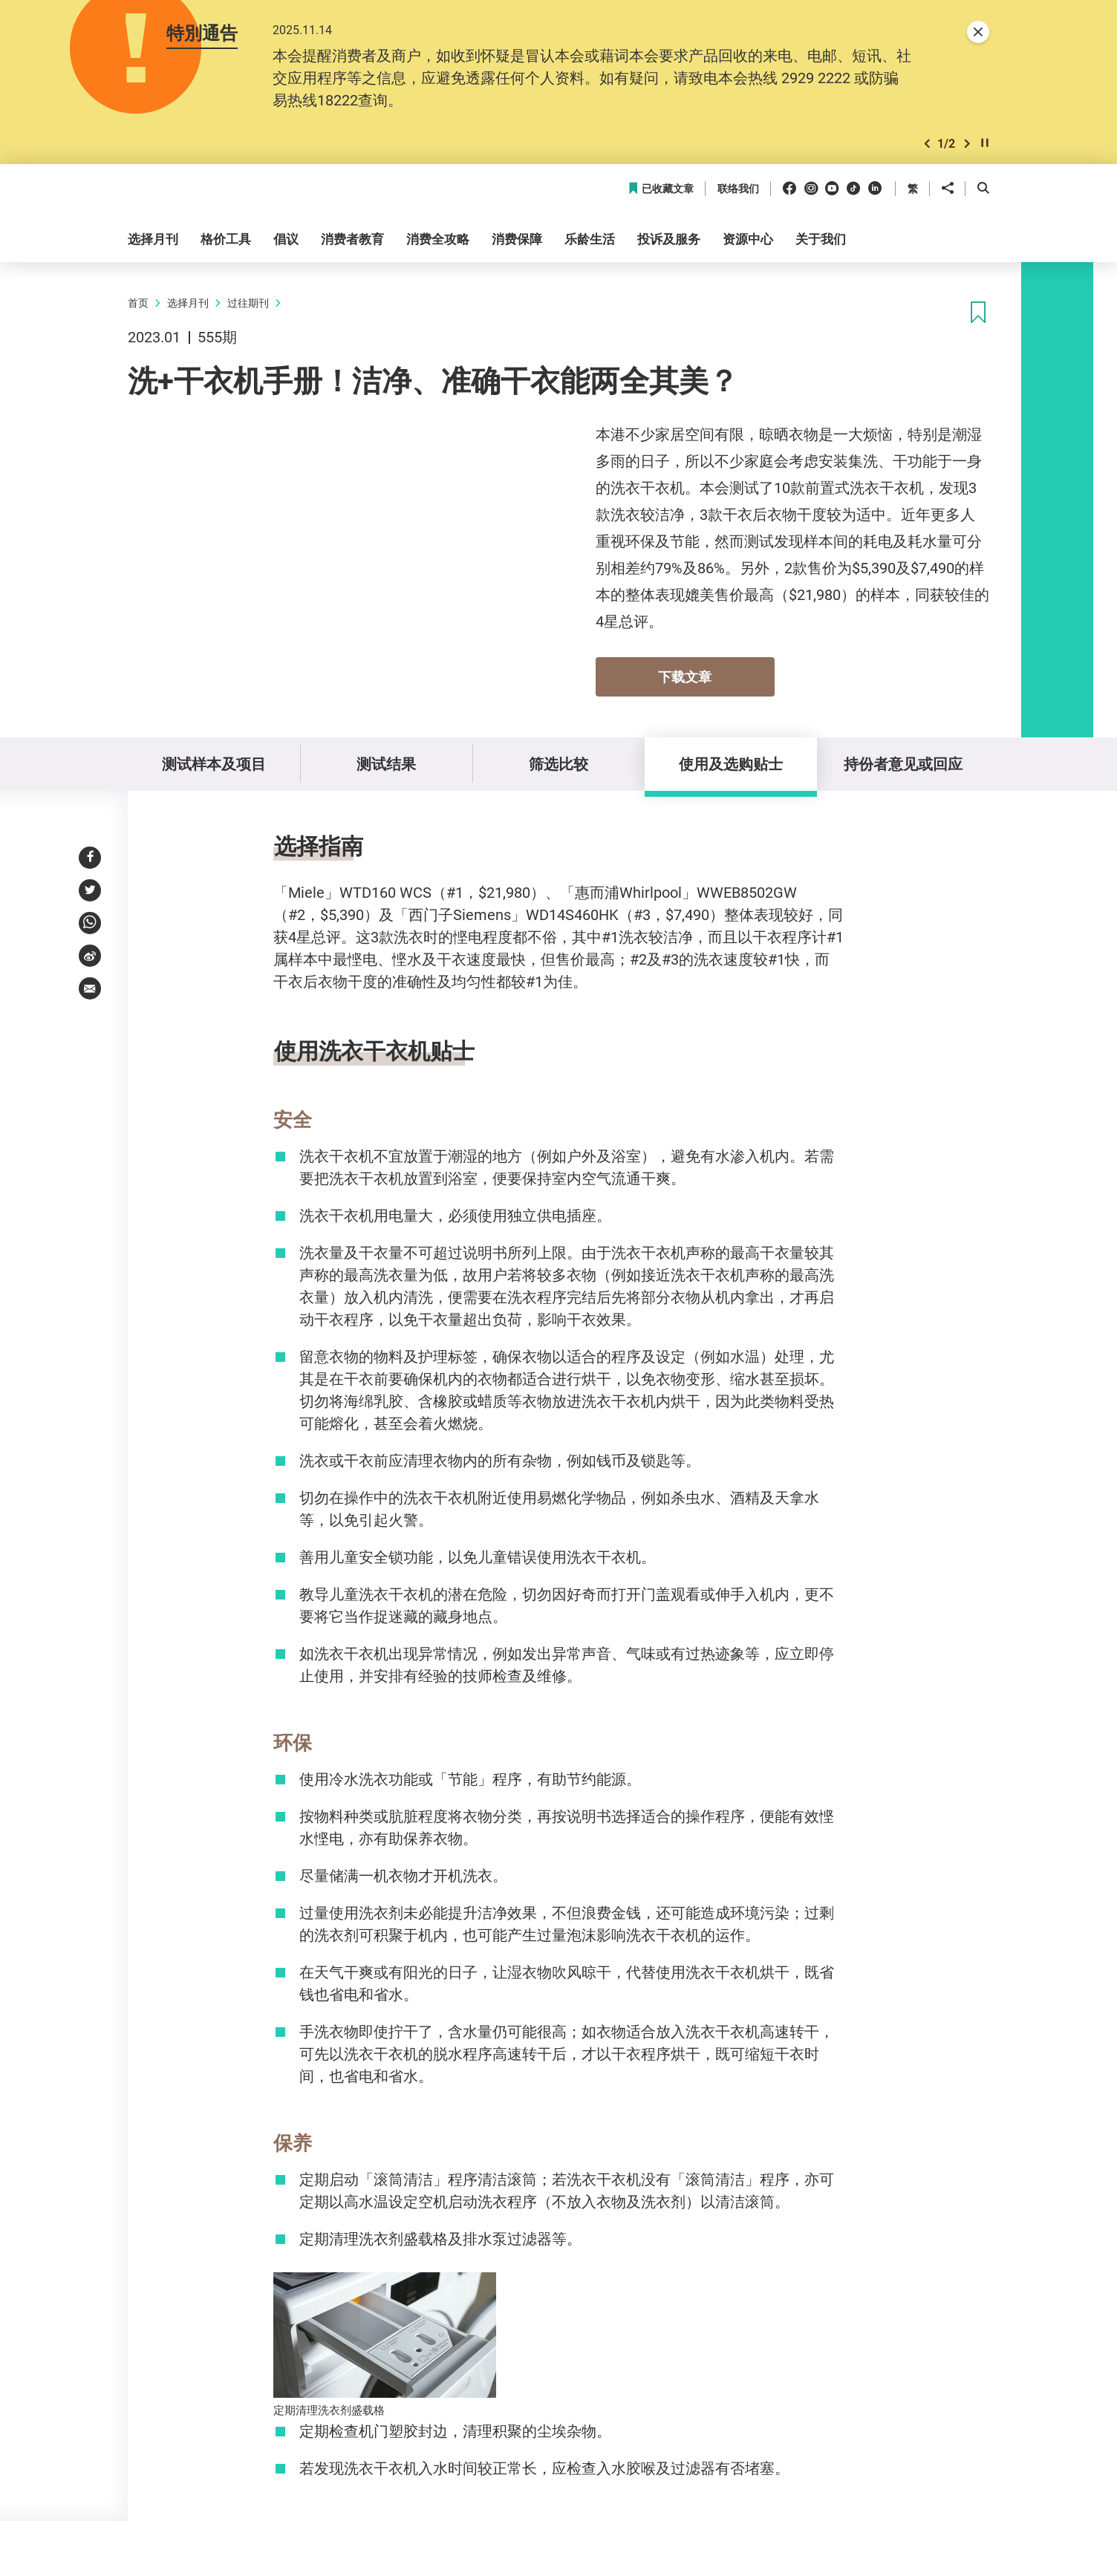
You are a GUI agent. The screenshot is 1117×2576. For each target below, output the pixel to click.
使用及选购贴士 (731, 764)
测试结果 (386, 764)
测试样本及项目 (214, 764)
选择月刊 (188, 303)
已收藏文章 (661, 189)
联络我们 (738, 189)
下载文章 (684, 676)
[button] (926, 144)
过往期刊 (248, 303)
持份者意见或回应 (903, 764)
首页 (138, 303)
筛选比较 (558, 764)
